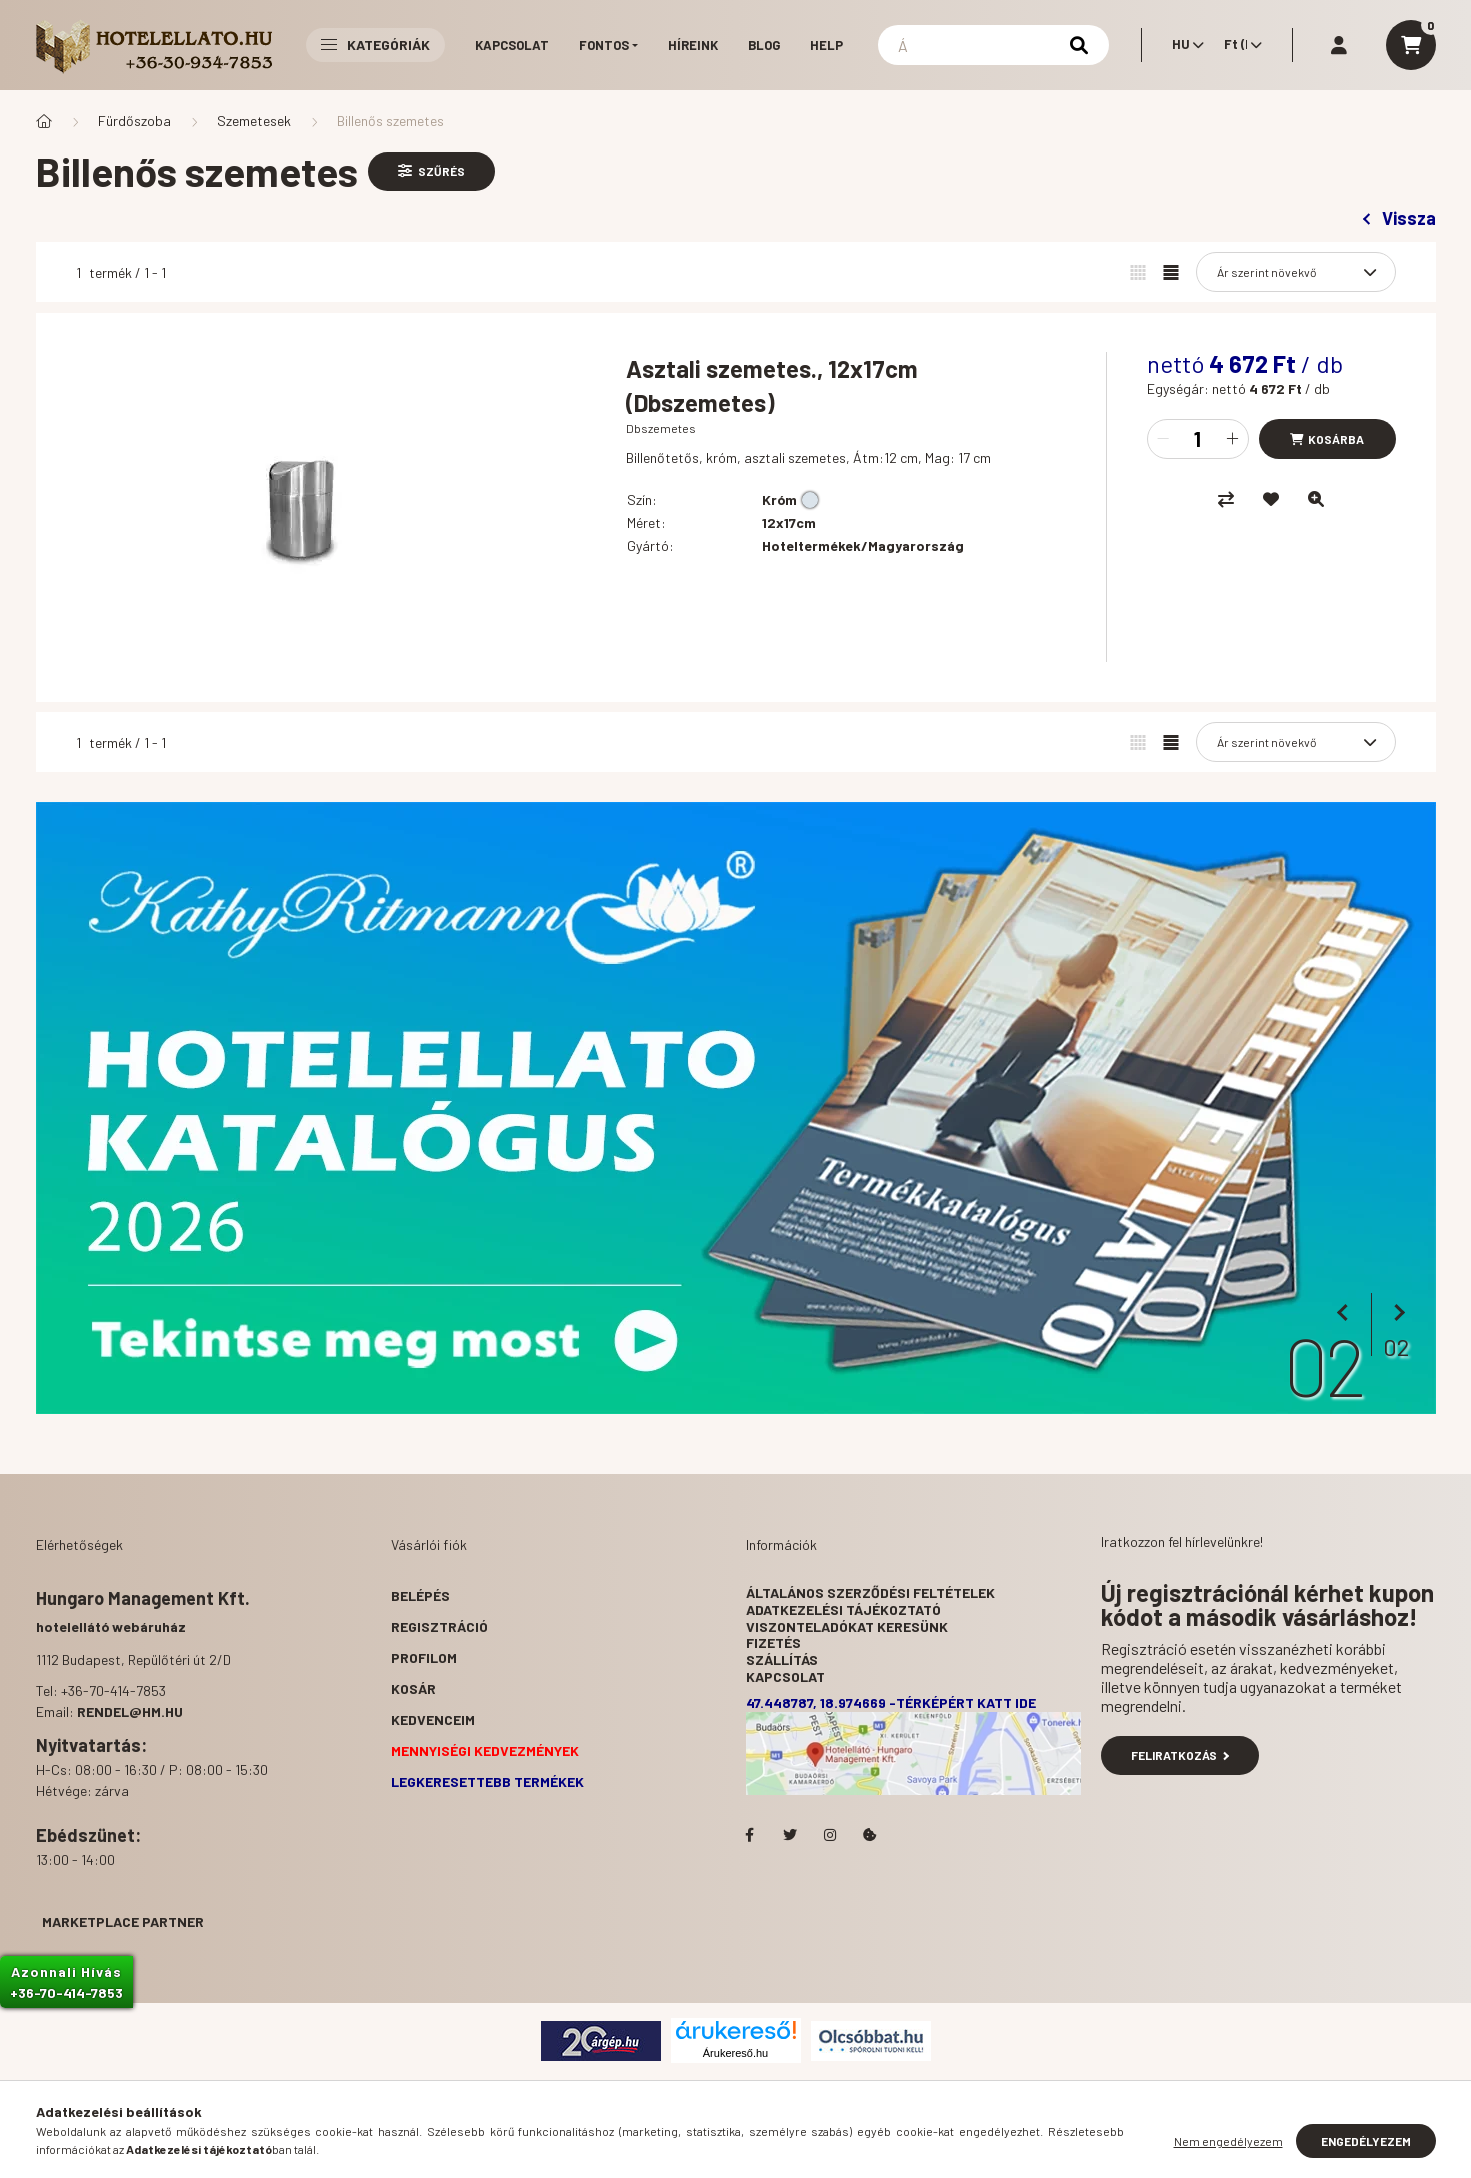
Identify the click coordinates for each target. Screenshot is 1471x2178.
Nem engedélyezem (1228, 2141)
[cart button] (1411, 45)
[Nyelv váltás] (1183, 45)
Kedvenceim (433, 1719)
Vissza (1399, 218)
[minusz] (1163, 439)
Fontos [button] (604, 45)
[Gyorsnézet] (1316, 499)
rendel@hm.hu (130, 1711)
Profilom (424, 1657)
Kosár (413, 1688)
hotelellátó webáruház (111, 1626)
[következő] (1396, 1313)
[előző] (1346, 1313)
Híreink (693, 45)
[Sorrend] (1296, 272)
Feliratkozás (1180, 1755)
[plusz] (1233, 439)
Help (826, 45)
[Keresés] (993, 45)
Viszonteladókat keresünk (847, 1626)
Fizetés (773, 1642)
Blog (764, 45)
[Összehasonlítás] (1226, 499)
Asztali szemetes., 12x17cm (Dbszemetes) (772, 385)
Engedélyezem (1366, 2141)
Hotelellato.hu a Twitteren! (790, 1835)
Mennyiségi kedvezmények (485, 1750)
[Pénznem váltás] (1238, 45)
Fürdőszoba (134, 120)
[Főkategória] (44, 121)
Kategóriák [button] (375, 44)
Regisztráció (439, 1626)
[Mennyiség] (1198, 439)
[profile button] (1339, 45)
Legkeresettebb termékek (487, 1781)
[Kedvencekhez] (1271, 499)
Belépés (420, 1595)
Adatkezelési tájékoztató (843, 1609)
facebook (750, 1835)
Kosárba (1336, 439)
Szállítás (782, 1659)
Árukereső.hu (735, 2053)
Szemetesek (254, 120)
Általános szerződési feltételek (870, 1592)
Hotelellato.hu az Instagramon (830, 1835)
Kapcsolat (512, 45)
